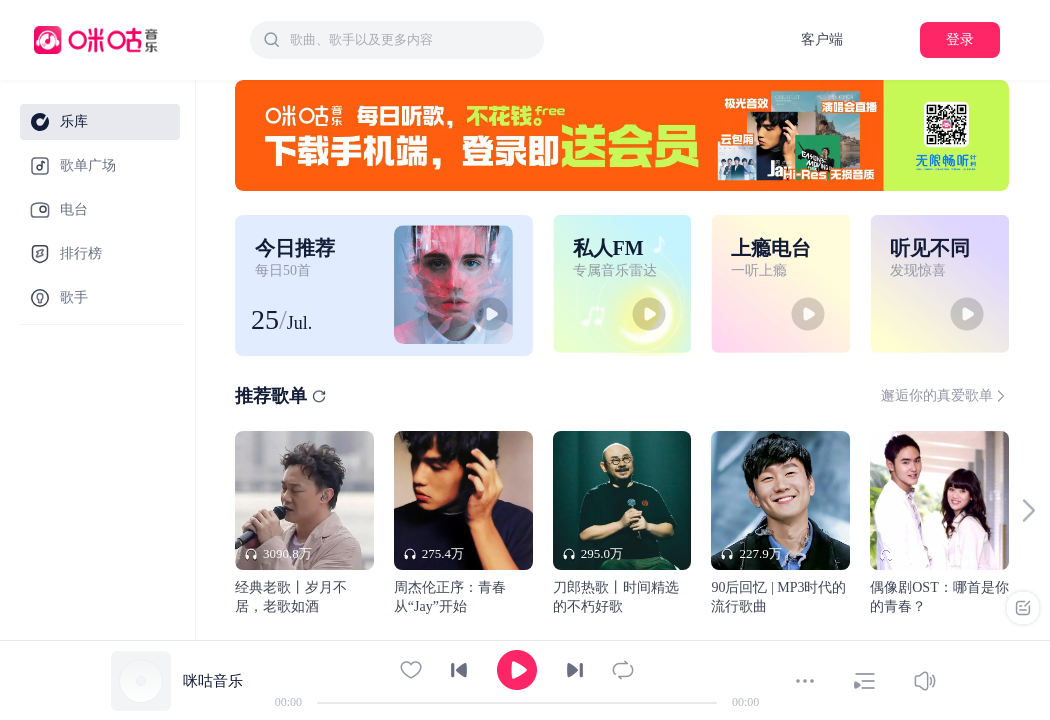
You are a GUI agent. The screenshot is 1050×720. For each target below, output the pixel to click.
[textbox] (411, 40)
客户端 (822, 39)
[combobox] (397, 40)
